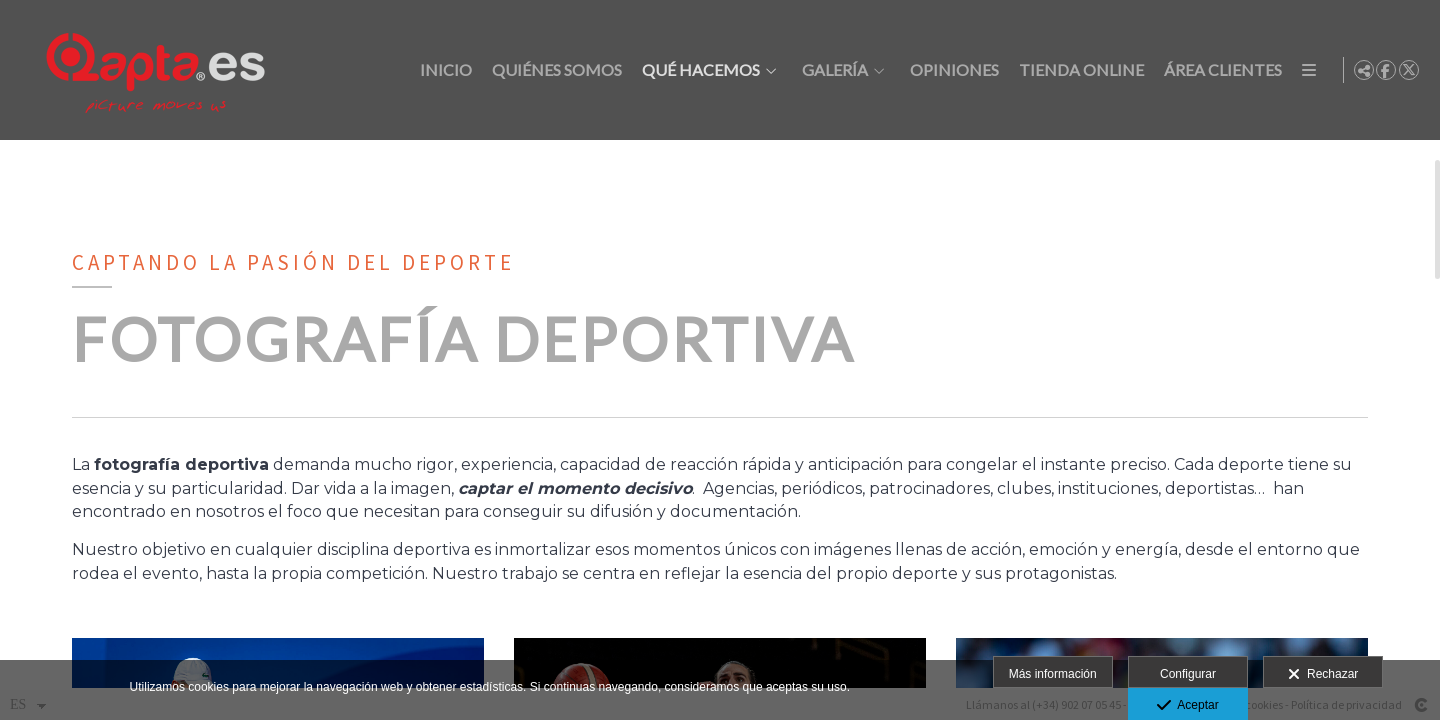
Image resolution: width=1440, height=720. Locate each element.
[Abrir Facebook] (1386, 70)
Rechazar (1323, 675)
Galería (832, 70)
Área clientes (1220, 70)
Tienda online (1078, 70)
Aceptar (1187, 706)
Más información (1053, 674)
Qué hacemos (698, 70)
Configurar (1188, 674)
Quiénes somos (554, 70)
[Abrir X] (1409, 70)
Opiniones (951, 70)
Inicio (443, 70)
